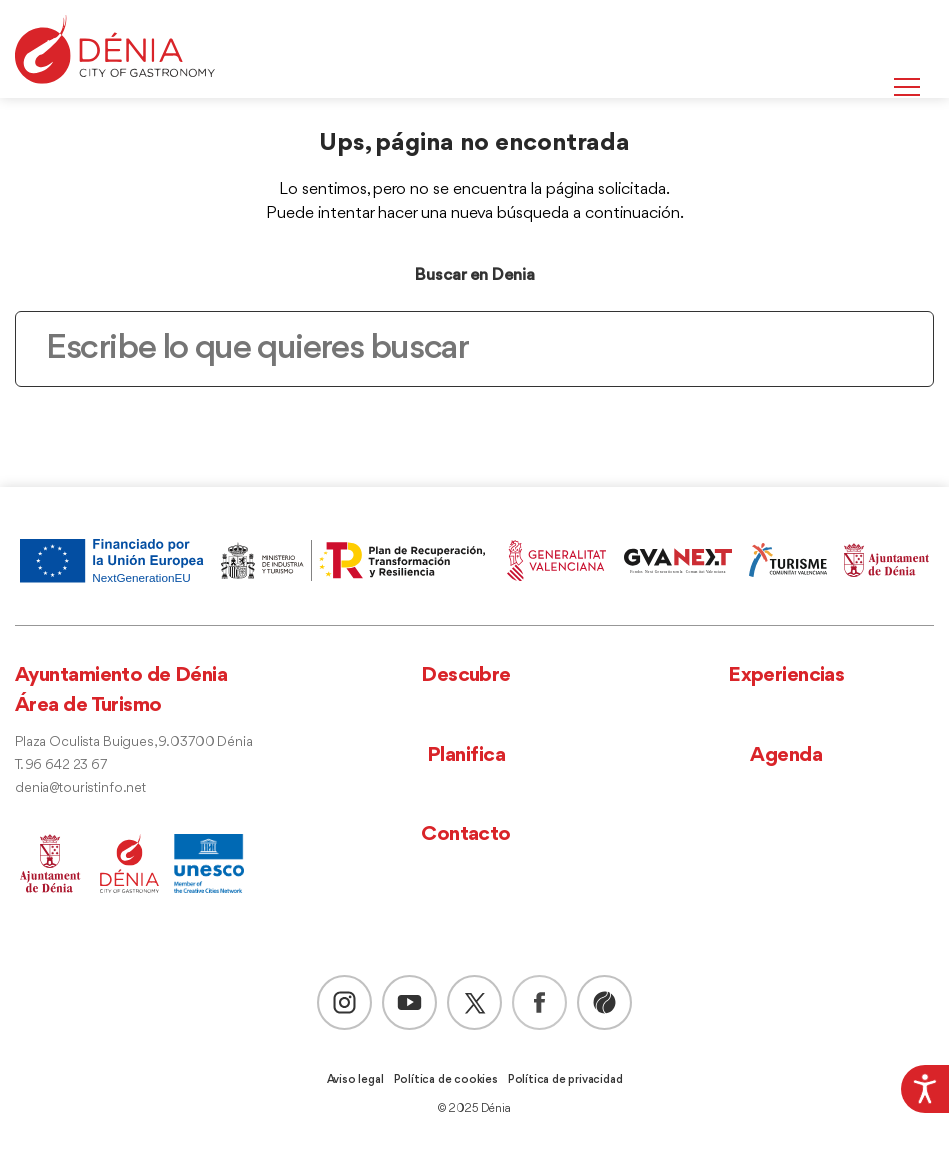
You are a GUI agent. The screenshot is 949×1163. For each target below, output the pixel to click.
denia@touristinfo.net (80, 788)
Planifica (466, 755)
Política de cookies (446, 1080)
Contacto (466, 834)
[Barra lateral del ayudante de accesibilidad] (925, 1089)
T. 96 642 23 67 (61, 765)
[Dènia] (115, 49)
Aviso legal (355, 1080)
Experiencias (786, 675)
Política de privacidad (565, 1080)
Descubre (466, 675)
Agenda (786, 755)
